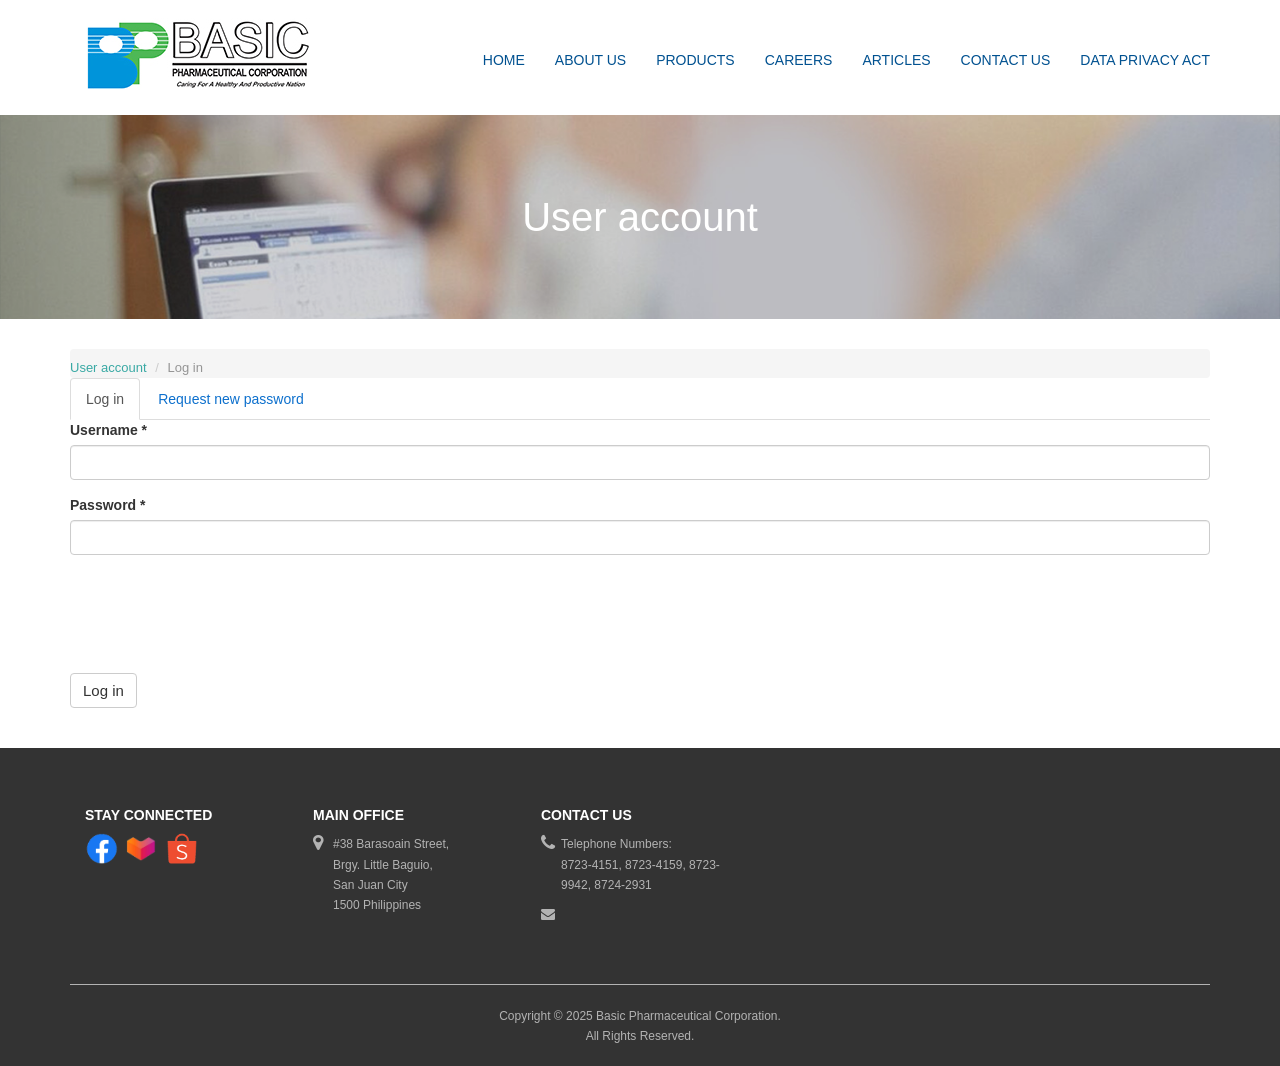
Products (695, 60)
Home (504, 60)
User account (108, 367)
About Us (590, 60)
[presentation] (222, 609)
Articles (896, 60)
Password (107, 505)
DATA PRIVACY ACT (1145, 60)
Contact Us (1006, 60)
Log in (113, 404)
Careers (799, 60)
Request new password (231, 399)
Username (108, 430)
